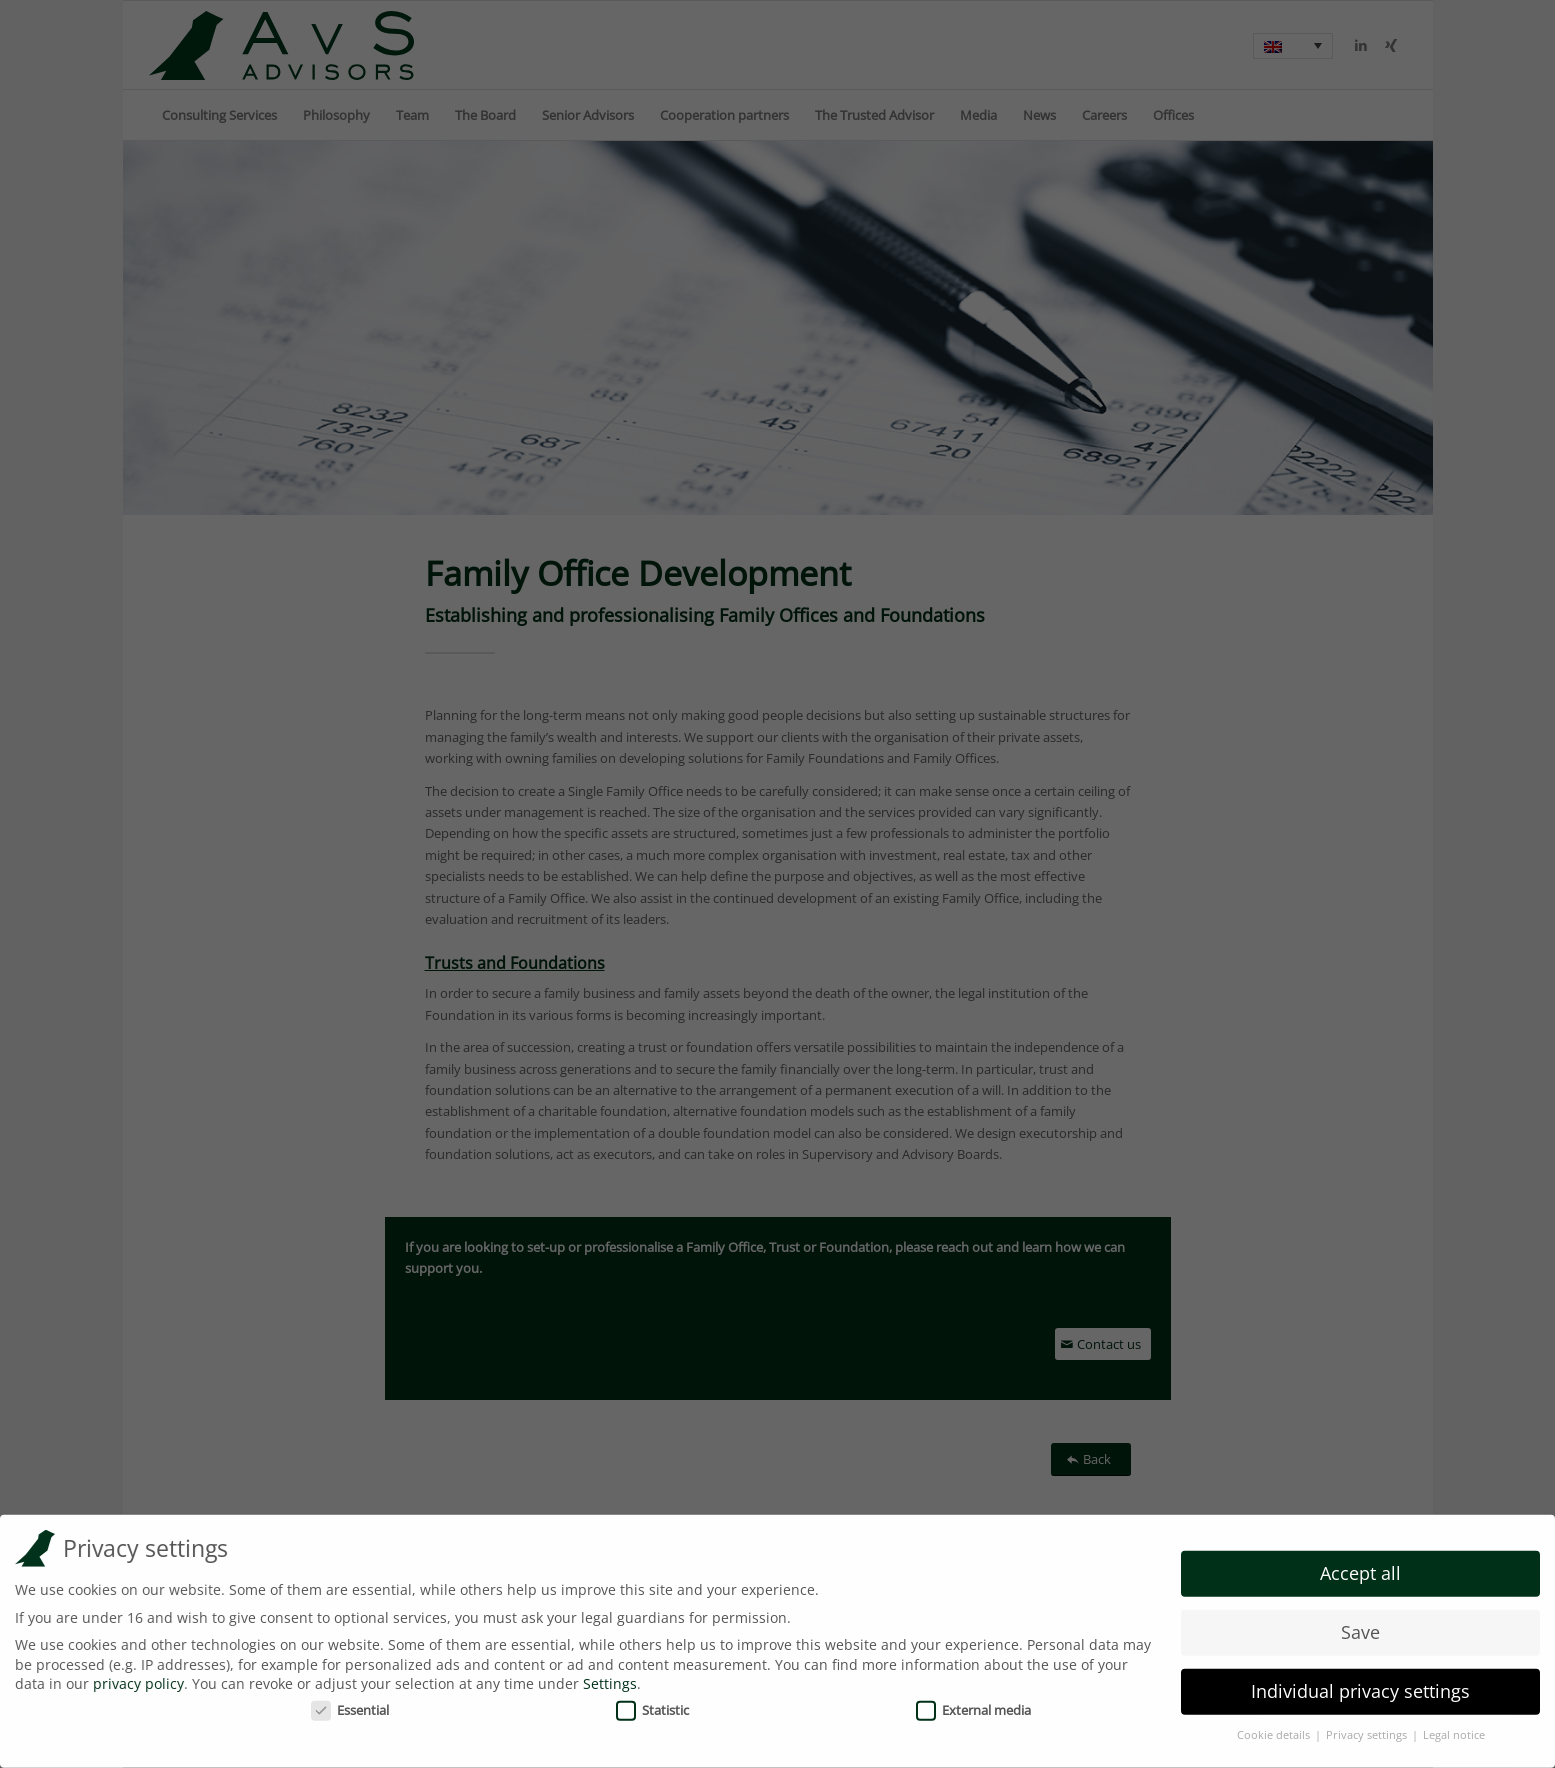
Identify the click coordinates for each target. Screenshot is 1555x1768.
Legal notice (1454, 1726)
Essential (350, 1701)
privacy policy (138, 1675)
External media (973, 1701)
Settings (610, 1675)
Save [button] (1360, 1624)
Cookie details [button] (1275, 1726)
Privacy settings (1368, 1726)
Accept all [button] (1360, 1565)
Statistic (652, 1701)
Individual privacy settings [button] (1360, 1683)
